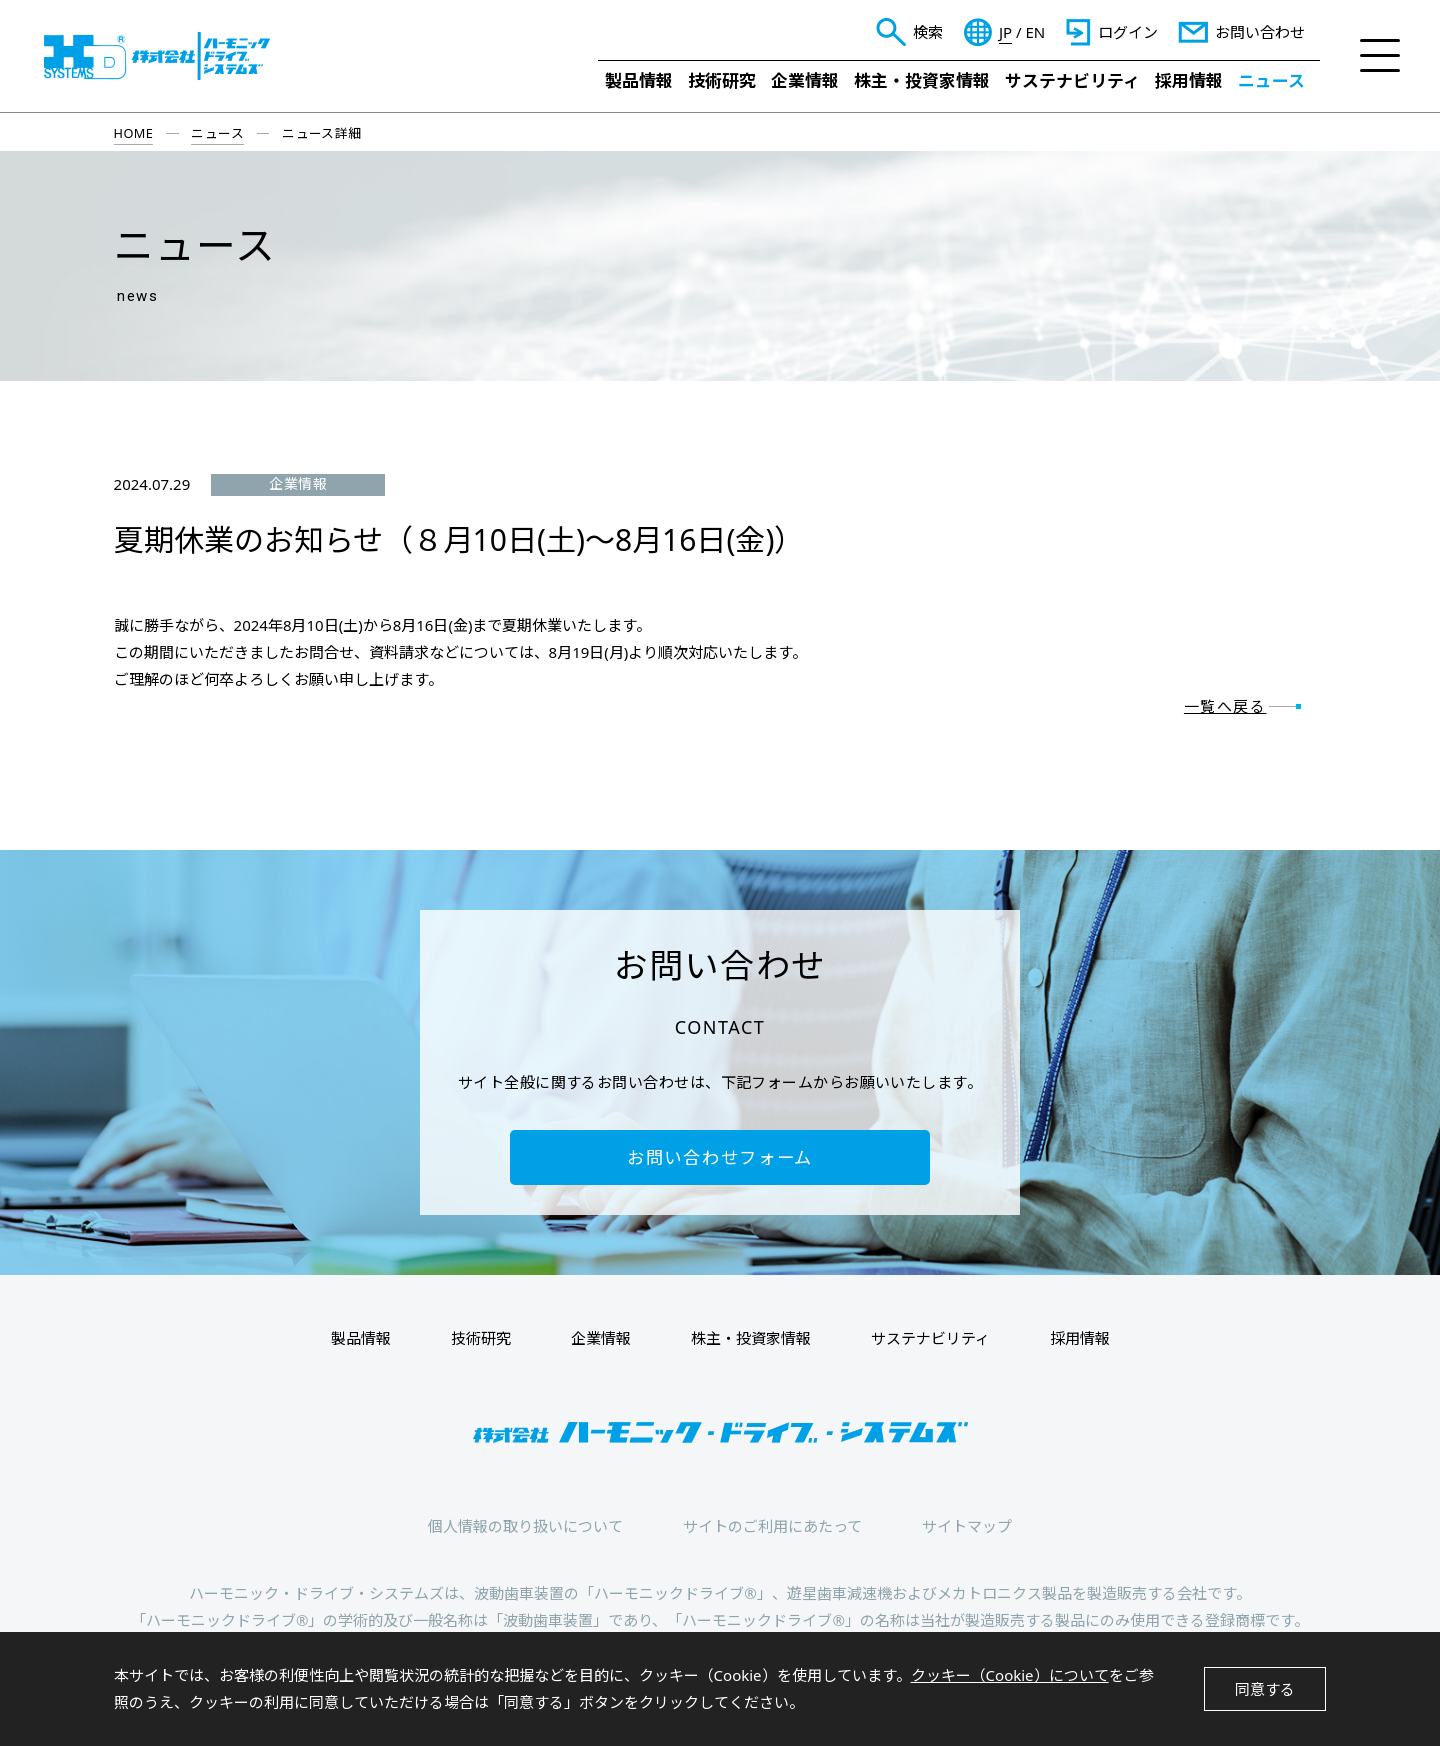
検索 (928, 32)
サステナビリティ (1072, 80)
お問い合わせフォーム (720, 1157)
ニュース (1271, 80)
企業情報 (805, 80)
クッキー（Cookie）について (1010, 1675)
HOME (134, 133)
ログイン (1128, 32)
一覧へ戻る (1225, 706)
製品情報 (639, 80)
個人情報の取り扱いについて (525, 1526)
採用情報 (1189, 80)
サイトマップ (967, 1526)
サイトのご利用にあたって (772, 1526)
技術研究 (722, 80)
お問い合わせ (1260, 32)
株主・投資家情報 (922, 80)
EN (1035, 32)
